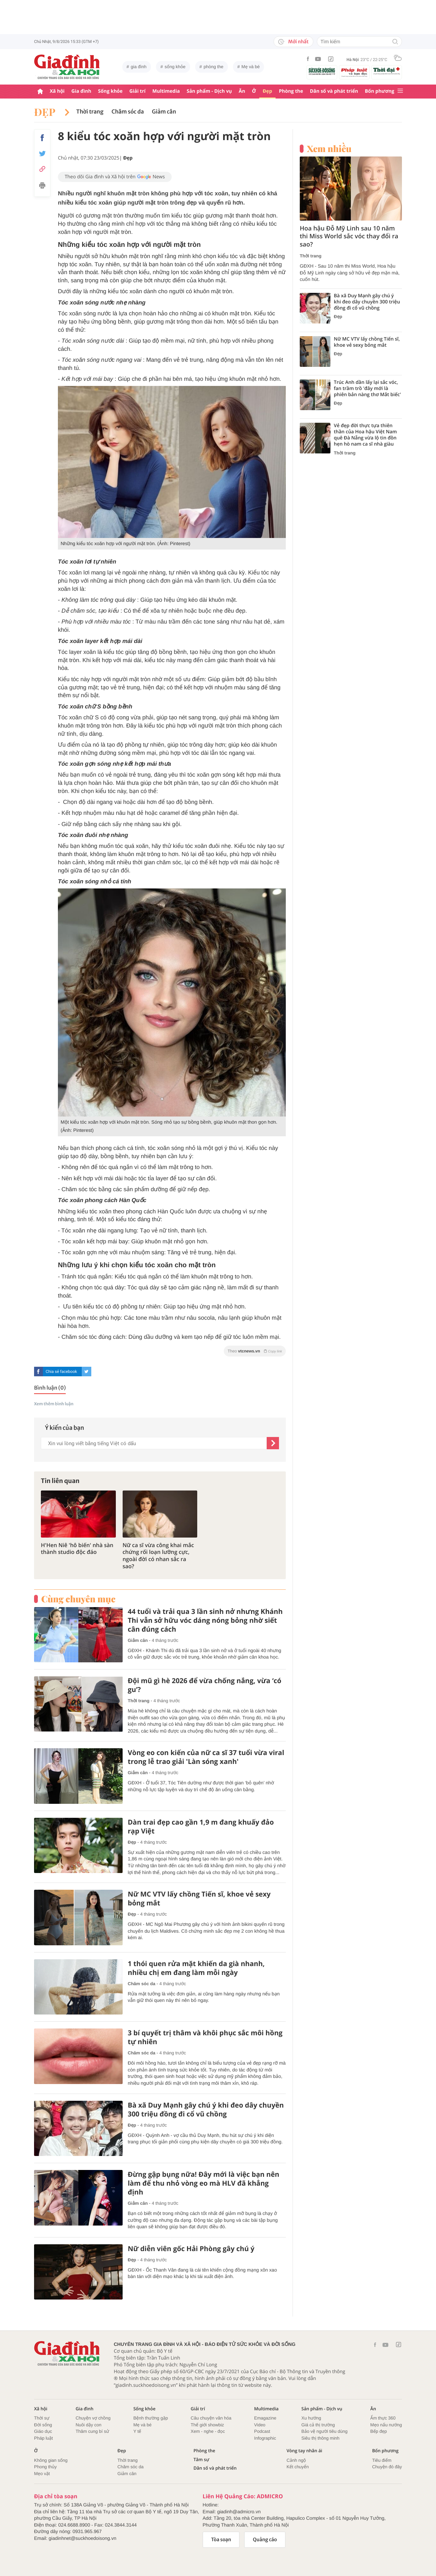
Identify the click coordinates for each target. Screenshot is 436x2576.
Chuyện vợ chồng (93, 2418)
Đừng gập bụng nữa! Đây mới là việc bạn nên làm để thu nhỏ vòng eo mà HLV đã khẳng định (203, 2183)
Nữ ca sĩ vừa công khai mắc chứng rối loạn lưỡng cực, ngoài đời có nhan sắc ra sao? (158, 1556)
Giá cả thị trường (318, 2424)
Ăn (242, 91)
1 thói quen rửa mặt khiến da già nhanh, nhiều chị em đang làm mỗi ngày (196, 1968)
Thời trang (90, 111)
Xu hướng (311, 2418)
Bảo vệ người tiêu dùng (324, 2431)
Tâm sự (201, 2459)
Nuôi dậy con (89, 2424)
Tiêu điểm (381, 2460)
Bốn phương (379, 91)
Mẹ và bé (251, 66)
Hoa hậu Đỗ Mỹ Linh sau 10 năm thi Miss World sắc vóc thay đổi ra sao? (349, 237)
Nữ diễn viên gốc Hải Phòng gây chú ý (191, 2248)
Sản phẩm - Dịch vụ (209, 91)
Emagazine (265, 2418)
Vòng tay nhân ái (304, 2450)
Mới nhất (293, 42)
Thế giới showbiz (207, 2424)
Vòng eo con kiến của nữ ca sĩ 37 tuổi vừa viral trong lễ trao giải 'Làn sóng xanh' (206, 1757)
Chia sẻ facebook (61, 1371)
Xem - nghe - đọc (208, 2431)
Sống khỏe (110, 91)
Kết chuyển (297, 2466)
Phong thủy (45, 2466)
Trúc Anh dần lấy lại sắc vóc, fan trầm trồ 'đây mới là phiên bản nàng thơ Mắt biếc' (367, 388)
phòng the (213, 66)
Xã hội (57, 91)
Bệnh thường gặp (150, 2418)
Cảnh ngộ (296, 2460)
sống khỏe (175, 66)
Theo (255, 1351)
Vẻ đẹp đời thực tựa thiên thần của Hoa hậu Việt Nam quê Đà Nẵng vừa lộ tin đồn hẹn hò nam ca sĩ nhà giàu (365, 435)
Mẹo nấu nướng (386, 2424)
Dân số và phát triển (334, 91)
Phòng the (291, 91)
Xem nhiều (329, 148)
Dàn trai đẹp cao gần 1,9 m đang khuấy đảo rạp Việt (201, 1827)
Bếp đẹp (378, 2431)
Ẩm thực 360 (382, 2418)
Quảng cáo (265, 2539)
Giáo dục (43, 2431)
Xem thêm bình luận (54, 1404)
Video (259, 2424)
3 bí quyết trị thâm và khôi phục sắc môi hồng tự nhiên (205, 2037)
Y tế (137, 2431)
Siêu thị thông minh (320, 2438)
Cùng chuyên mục (78, 1599)
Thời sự (41, 2418)
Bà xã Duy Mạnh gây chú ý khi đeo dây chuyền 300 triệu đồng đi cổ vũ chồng (206, 2109)
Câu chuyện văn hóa (211, 2418)
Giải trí (137, 91)
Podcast (262, 2431)
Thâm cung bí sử (92, 2431)
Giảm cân (164, 111)
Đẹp (267, 91)
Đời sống (43, 2424)
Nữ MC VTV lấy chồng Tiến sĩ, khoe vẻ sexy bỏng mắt (199, 1898)
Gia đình (81, 91)
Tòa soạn (221, 2539)
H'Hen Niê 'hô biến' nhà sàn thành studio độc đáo (77, 1549)
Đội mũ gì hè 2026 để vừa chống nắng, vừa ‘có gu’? (204, 1685)
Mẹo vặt (42, 2473)
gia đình (138, 66)
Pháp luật (43, 2438)
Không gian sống (50, 2460)
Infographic (265, 2438)
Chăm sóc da (127, 111)
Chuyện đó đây (387, 2466)
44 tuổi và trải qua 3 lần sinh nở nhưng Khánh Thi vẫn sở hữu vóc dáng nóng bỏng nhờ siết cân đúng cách (205, 1620)
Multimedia (166, 91)
